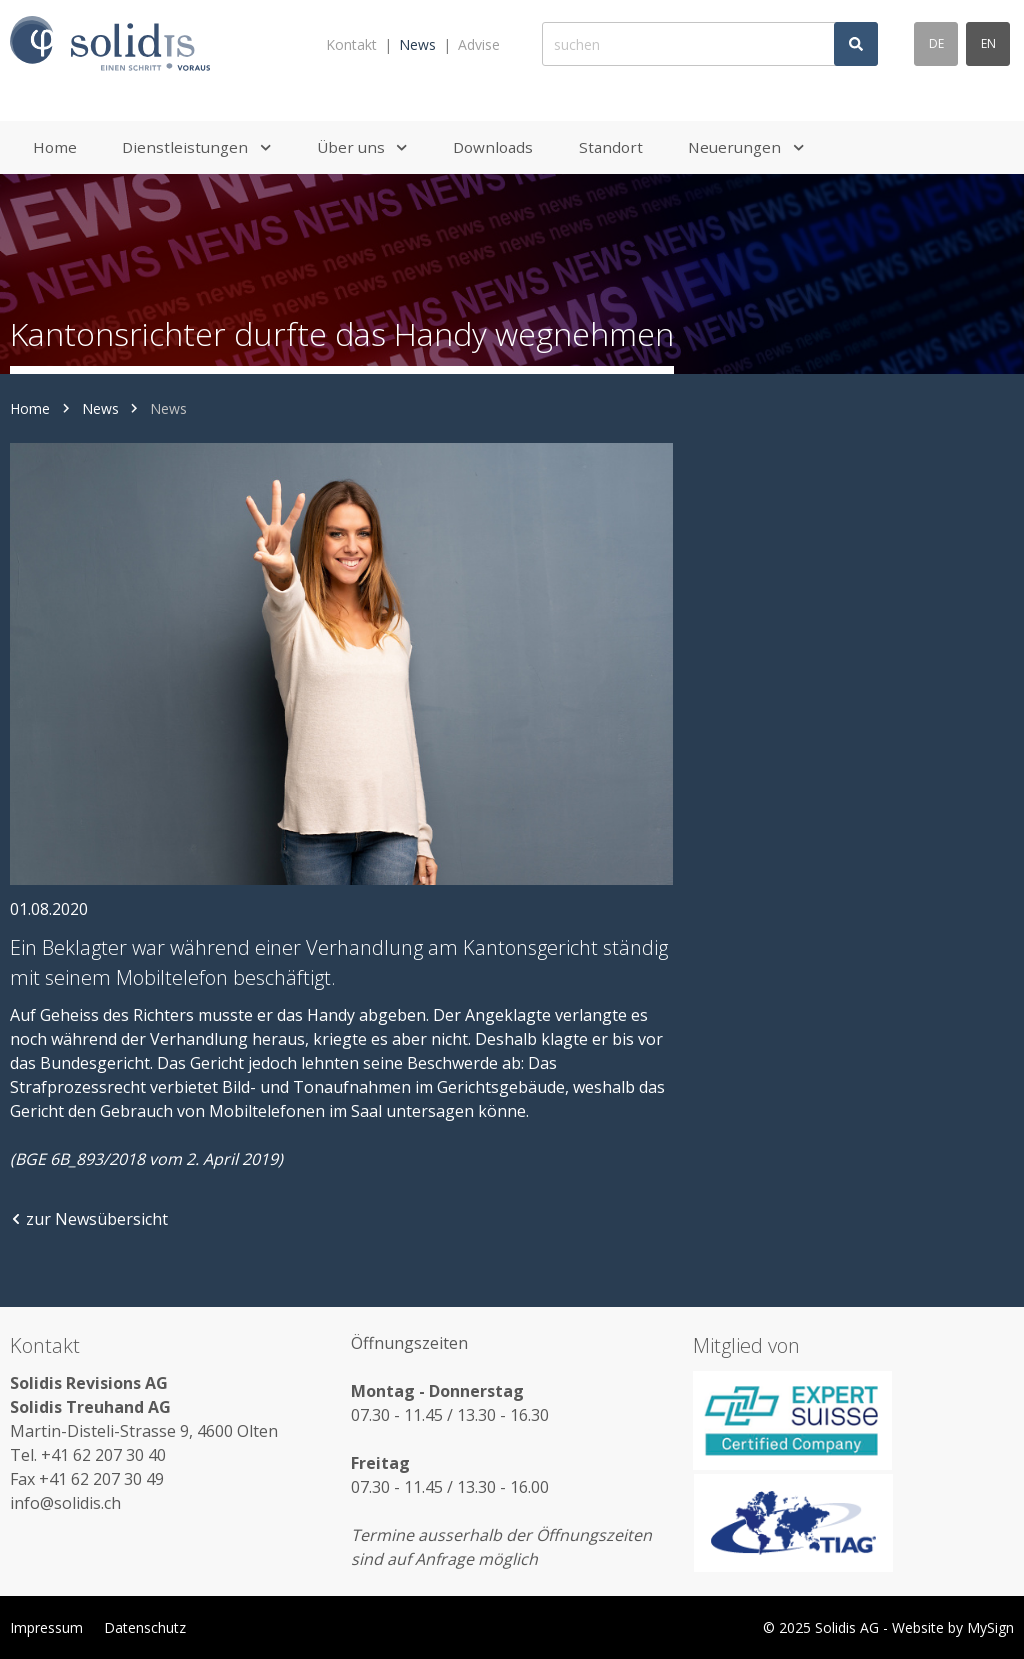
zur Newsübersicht (89, 1219)
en (988, 43)
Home (30, 408)
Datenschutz (145, 1627)
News (417, 44)
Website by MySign (953, 1627)
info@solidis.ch (65, 1503)
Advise (479, 44)
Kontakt (351, 44)
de (936, 43)
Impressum (46, 1627)
